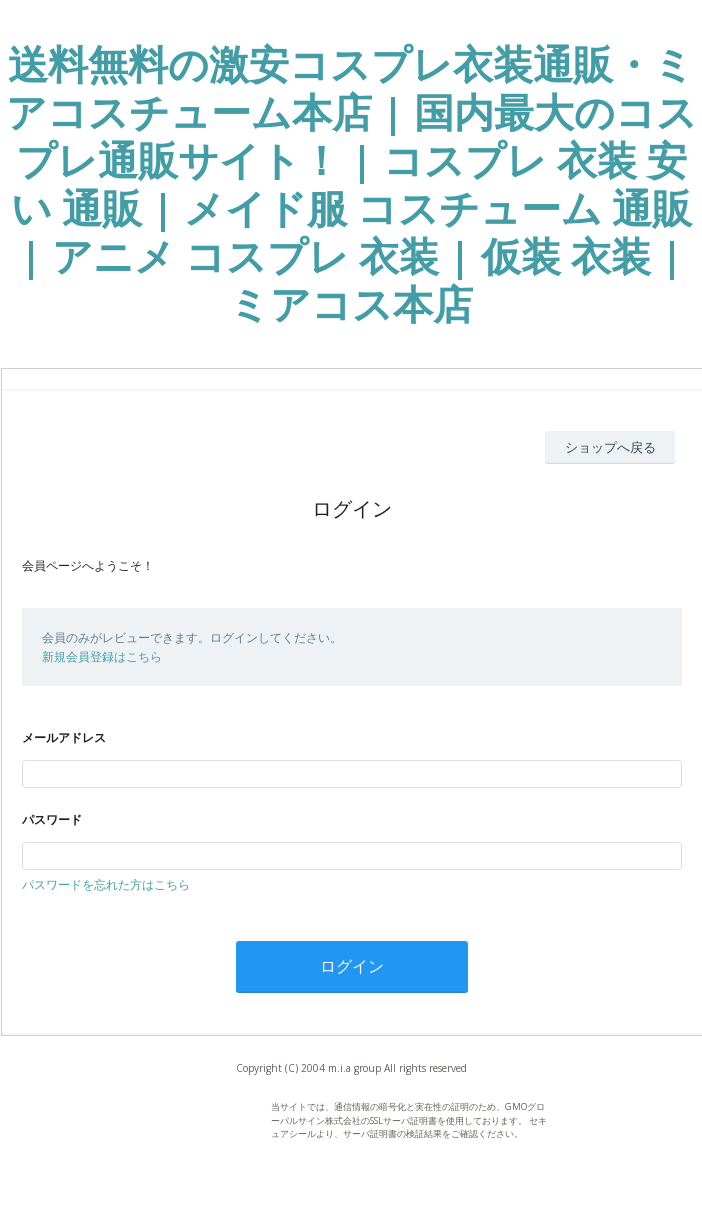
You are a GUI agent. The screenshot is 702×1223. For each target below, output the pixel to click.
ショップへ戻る (610, 447)
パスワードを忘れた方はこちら (106, 884)
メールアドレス (64, 737)
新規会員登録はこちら (102, 656)
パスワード (52, 819)
